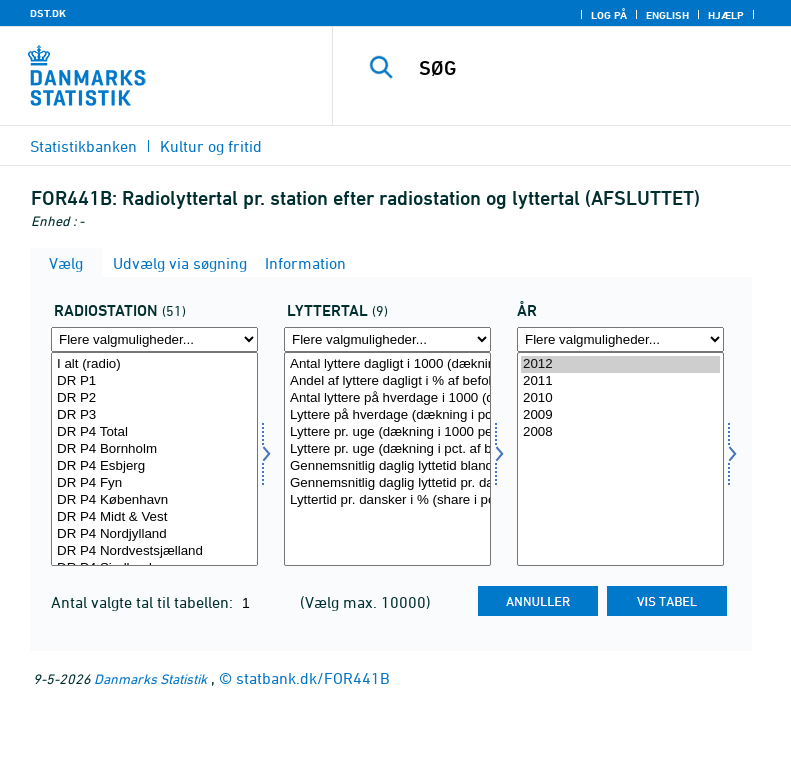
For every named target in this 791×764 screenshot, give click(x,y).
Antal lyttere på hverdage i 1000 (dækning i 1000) (387, 398)
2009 (620, 415)
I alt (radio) (154, 364)
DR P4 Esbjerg (154, 466)
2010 (620, 398)
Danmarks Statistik (150, 678)
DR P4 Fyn (154, 483)
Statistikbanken (83, 146)
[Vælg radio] (154, 459)
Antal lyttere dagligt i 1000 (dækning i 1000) (387, 364)
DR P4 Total (154, 432)
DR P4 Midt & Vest (154, 517)
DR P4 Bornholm (154, 449)
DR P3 (154, 415)
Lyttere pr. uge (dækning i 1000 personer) (387, 432)
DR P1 (154, 381)
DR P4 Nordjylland (154, 534)
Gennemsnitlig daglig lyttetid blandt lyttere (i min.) (387, 466)
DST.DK (48, 13)
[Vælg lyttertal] (387, 459)
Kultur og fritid (211, 146)
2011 (620, 381)
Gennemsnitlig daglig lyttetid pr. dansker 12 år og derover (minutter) (387, 483)
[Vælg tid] (620, 459)
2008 (620, 432)
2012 (620, 364)
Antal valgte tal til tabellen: (144, 602)
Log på (609, 15)
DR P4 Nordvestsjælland (154, 551)
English (667, 15)
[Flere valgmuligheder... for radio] (154, 339)
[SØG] (592, 68)
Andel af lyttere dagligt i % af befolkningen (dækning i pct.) (387, 381)
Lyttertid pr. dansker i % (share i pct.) (387, 500)
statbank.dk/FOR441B (313, 678)
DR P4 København (154, 500)
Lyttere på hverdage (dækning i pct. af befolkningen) (387, 415)
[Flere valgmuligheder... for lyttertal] (387, 339)
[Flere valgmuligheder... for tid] (620, 339)
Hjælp (726, 15)
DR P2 (154, 398)
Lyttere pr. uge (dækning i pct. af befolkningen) (387, 449)
